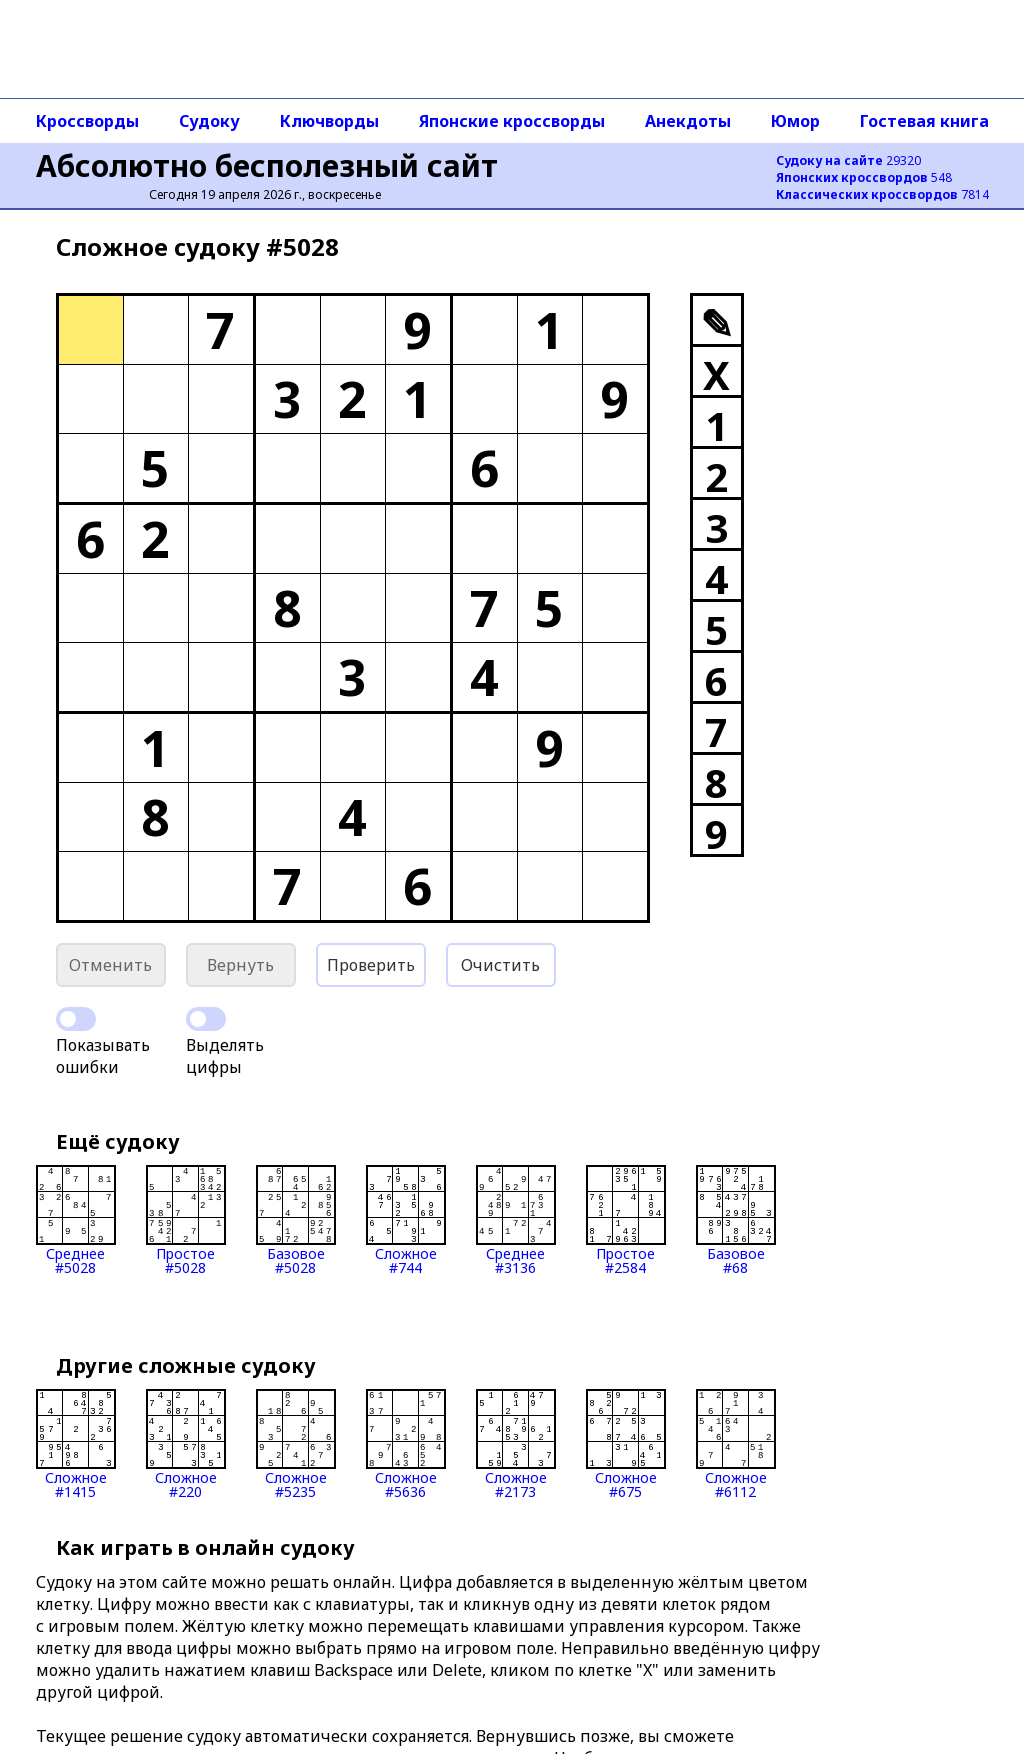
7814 (882, 194)
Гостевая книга (924, 121)
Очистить (500, 965)
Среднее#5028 (76, 1220)
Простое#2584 (626, 1220)
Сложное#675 (626, 1444)
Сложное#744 (406, 1220)
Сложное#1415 (76, 1444)
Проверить (371, 965)
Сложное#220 (186, 1444)
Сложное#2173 (516, 1444)
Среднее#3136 (516, 1220)
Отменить (110, 965)
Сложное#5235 (296, 1444)
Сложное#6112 (736, 1444)
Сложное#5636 (406, 1444)
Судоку (209, 121)
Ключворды (329, 121)
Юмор (795, 121)
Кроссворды (87, 121)
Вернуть (240, 965)
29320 (848, 160)
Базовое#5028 (296, 1220)
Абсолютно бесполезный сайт (267, 165)
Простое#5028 (186, 1220)
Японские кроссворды (512, 121)
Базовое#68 (736, 1220)
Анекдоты (688, 121)
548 (864, 177)
